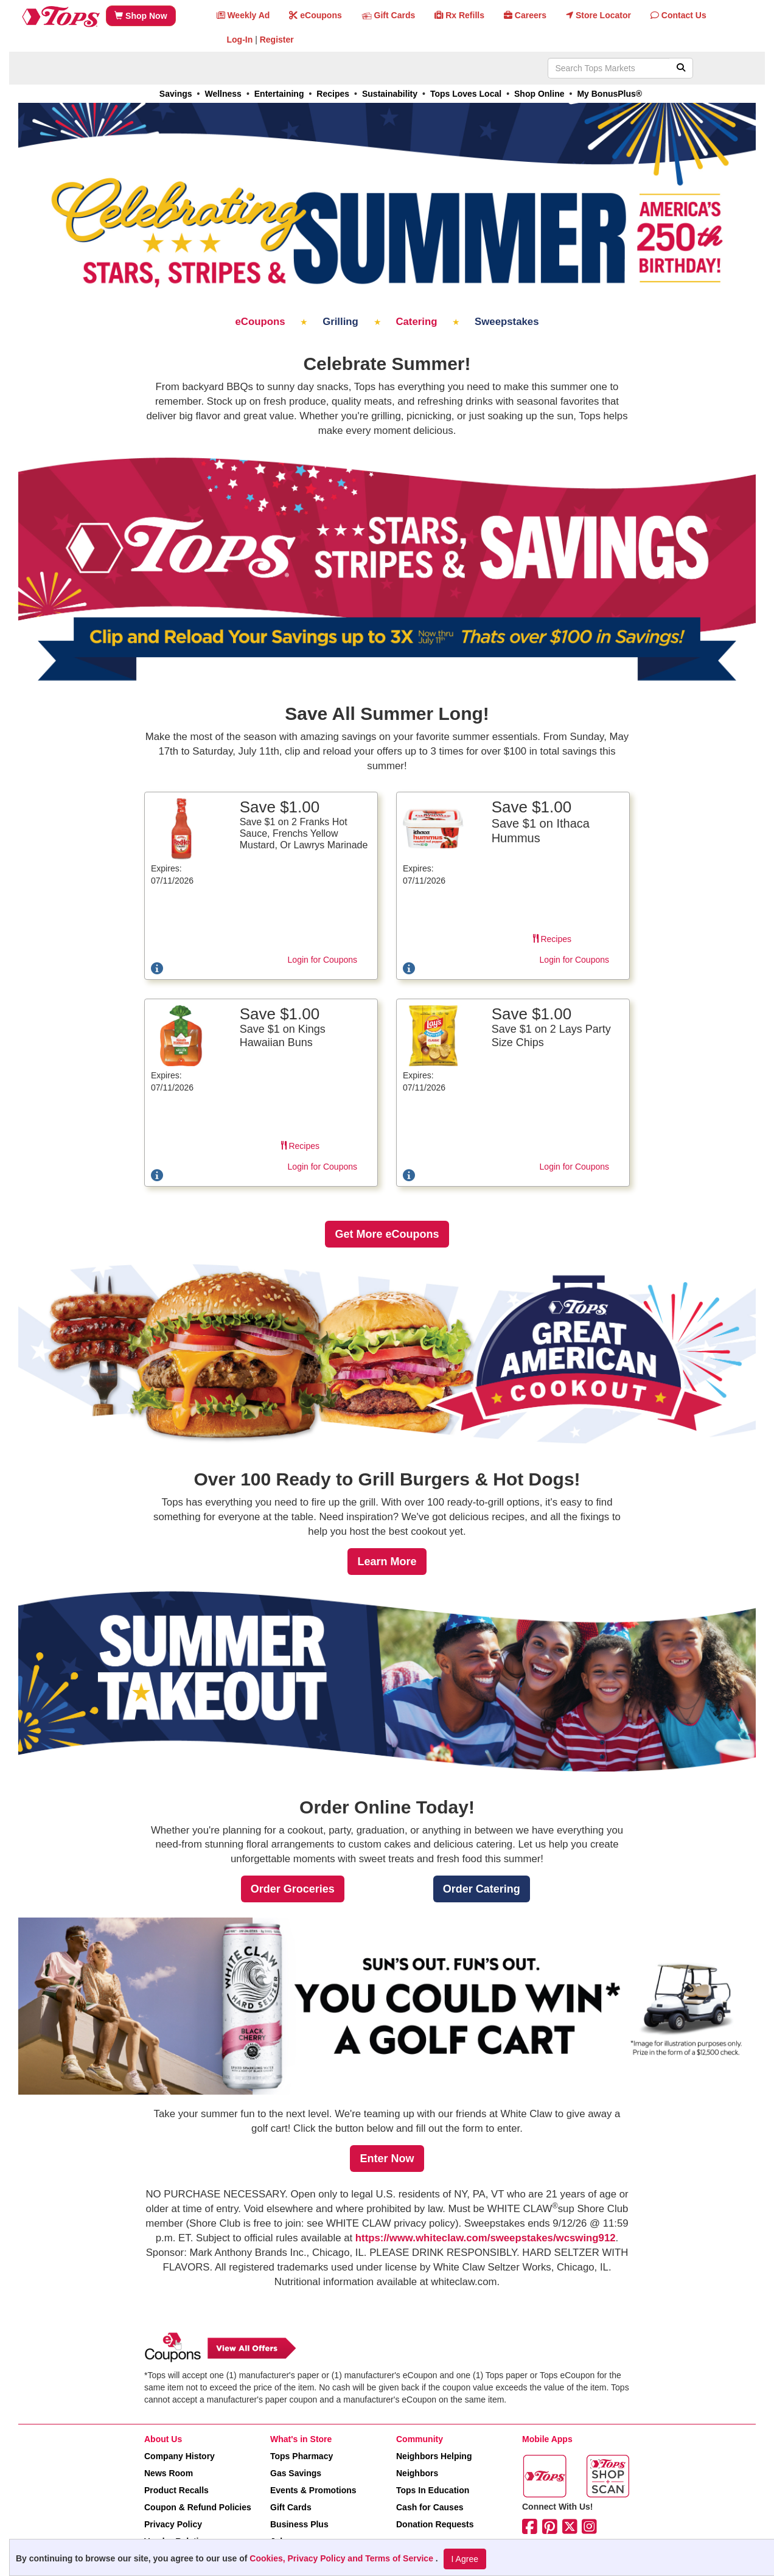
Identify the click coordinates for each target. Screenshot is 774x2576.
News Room (168, 2473)
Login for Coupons (322, 960)
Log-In (240, 39)
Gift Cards (291, 2507)
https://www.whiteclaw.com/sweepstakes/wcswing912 (485, 2238)
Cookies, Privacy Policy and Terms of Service (342, 2558)
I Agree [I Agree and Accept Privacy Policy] (465, 2559)
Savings (175, 94)
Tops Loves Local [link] (465, 94)
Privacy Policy (173, 2524)
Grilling (341, 321)
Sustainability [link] (389, 94)
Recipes (552, 939)
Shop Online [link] (539, 94)
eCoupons (261, 321)
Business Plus (299, 2524)
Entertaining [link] (279, 94)
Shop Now (140, 16)
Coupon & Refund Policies (197, 2507)
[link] (386, 1234)
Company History (179, 2456)
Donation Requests (435, 2524)
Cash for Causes (429, 2507)
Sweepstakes (507, 321)
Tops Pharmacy (301, 2456)
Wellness (222, 94)
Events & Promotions (313, 2490)
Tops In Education (432, 2490)
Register (277, 39)
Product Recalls (176, 2490)
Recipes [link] (332, 94)
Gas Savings (295, 2473)
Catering (418, 321)
